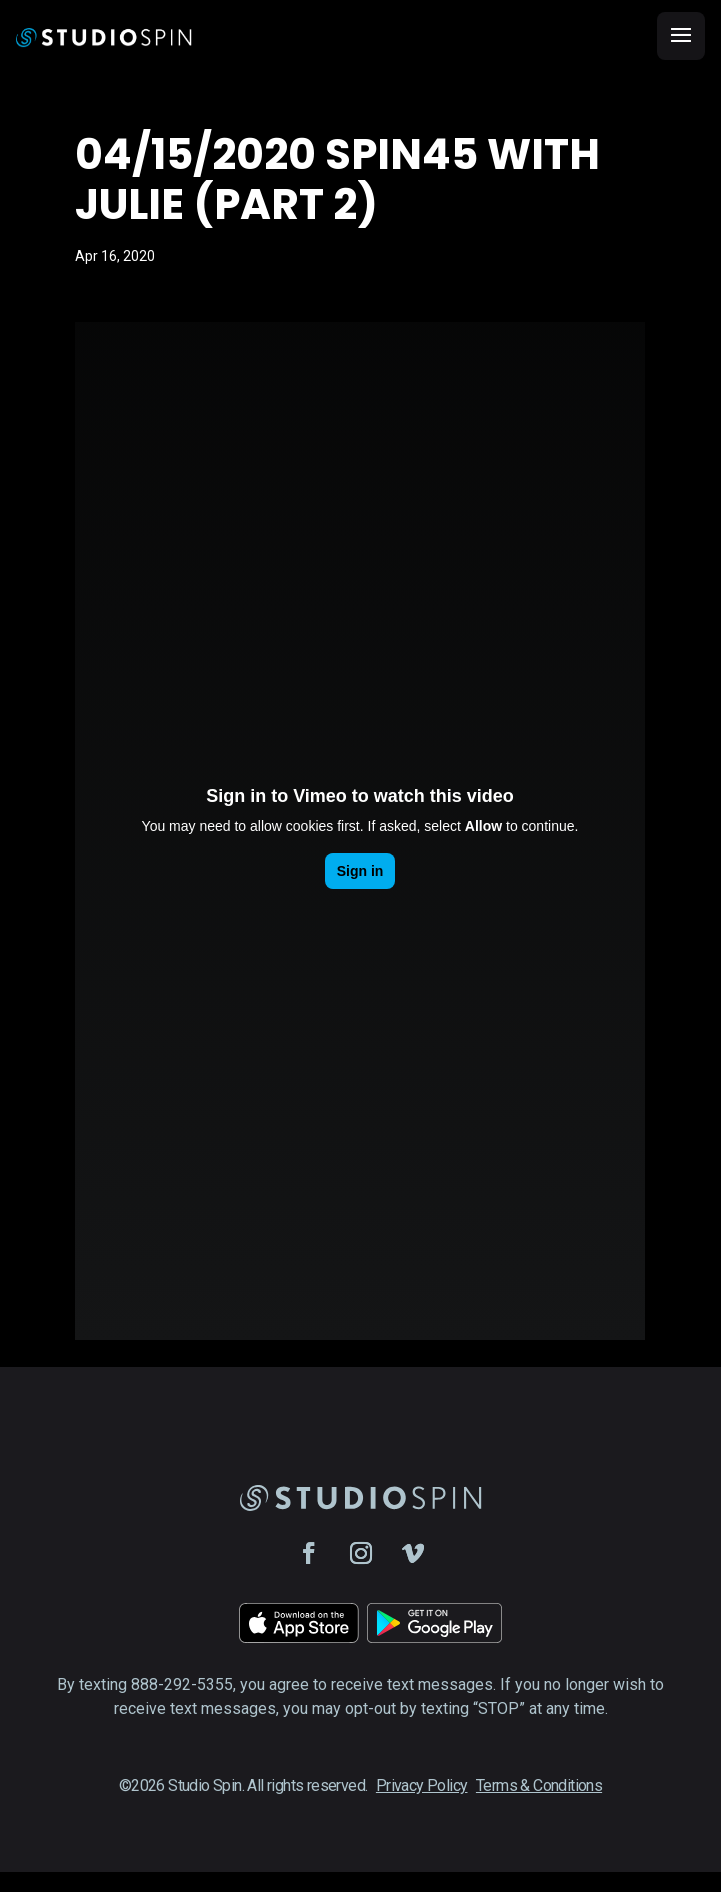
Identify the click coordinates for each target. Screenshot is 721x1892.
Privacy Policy (422, 1785)
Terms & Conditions (539, 1785)
